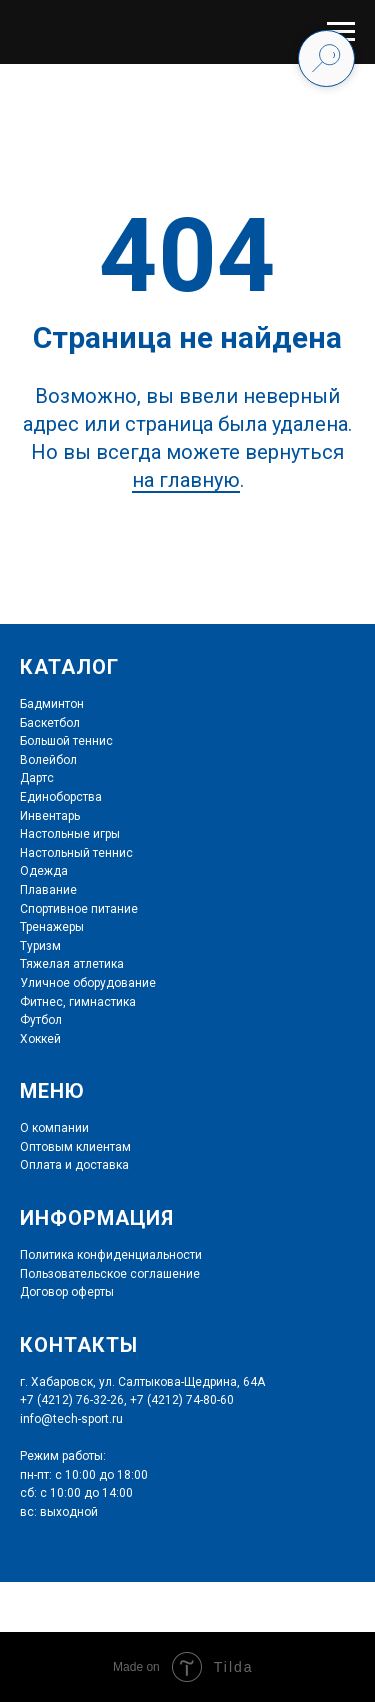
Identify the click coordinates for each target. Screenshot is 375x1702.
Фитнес (41, 1002)
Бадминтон (52, 704)
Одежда (44, 871)
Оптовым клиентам (75, 1147)
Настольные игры (70, 834)
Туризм (40, 946)
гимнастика (101, 1002)
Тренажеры (52, 927)
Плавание (48, 890)
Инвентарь (50, 816)
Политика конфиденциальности (111, 1255)
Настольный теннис (76, 853)
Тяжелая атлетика (72, 964)
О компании (54, 1128)
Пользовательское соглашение (110, 1274)
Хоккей (40, 1039)
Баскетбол (50, 723)
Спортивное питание (79, 909)
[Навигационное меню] (341, 32)
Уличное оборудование (88, 983)
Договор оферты (67, 1292)
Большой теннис (66, 741)
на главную (186, 480)
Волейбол (48, 760)
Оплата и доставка (74, 1165)
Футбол (41, 1020)
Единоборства (61, 797)
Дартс (37, 778)
